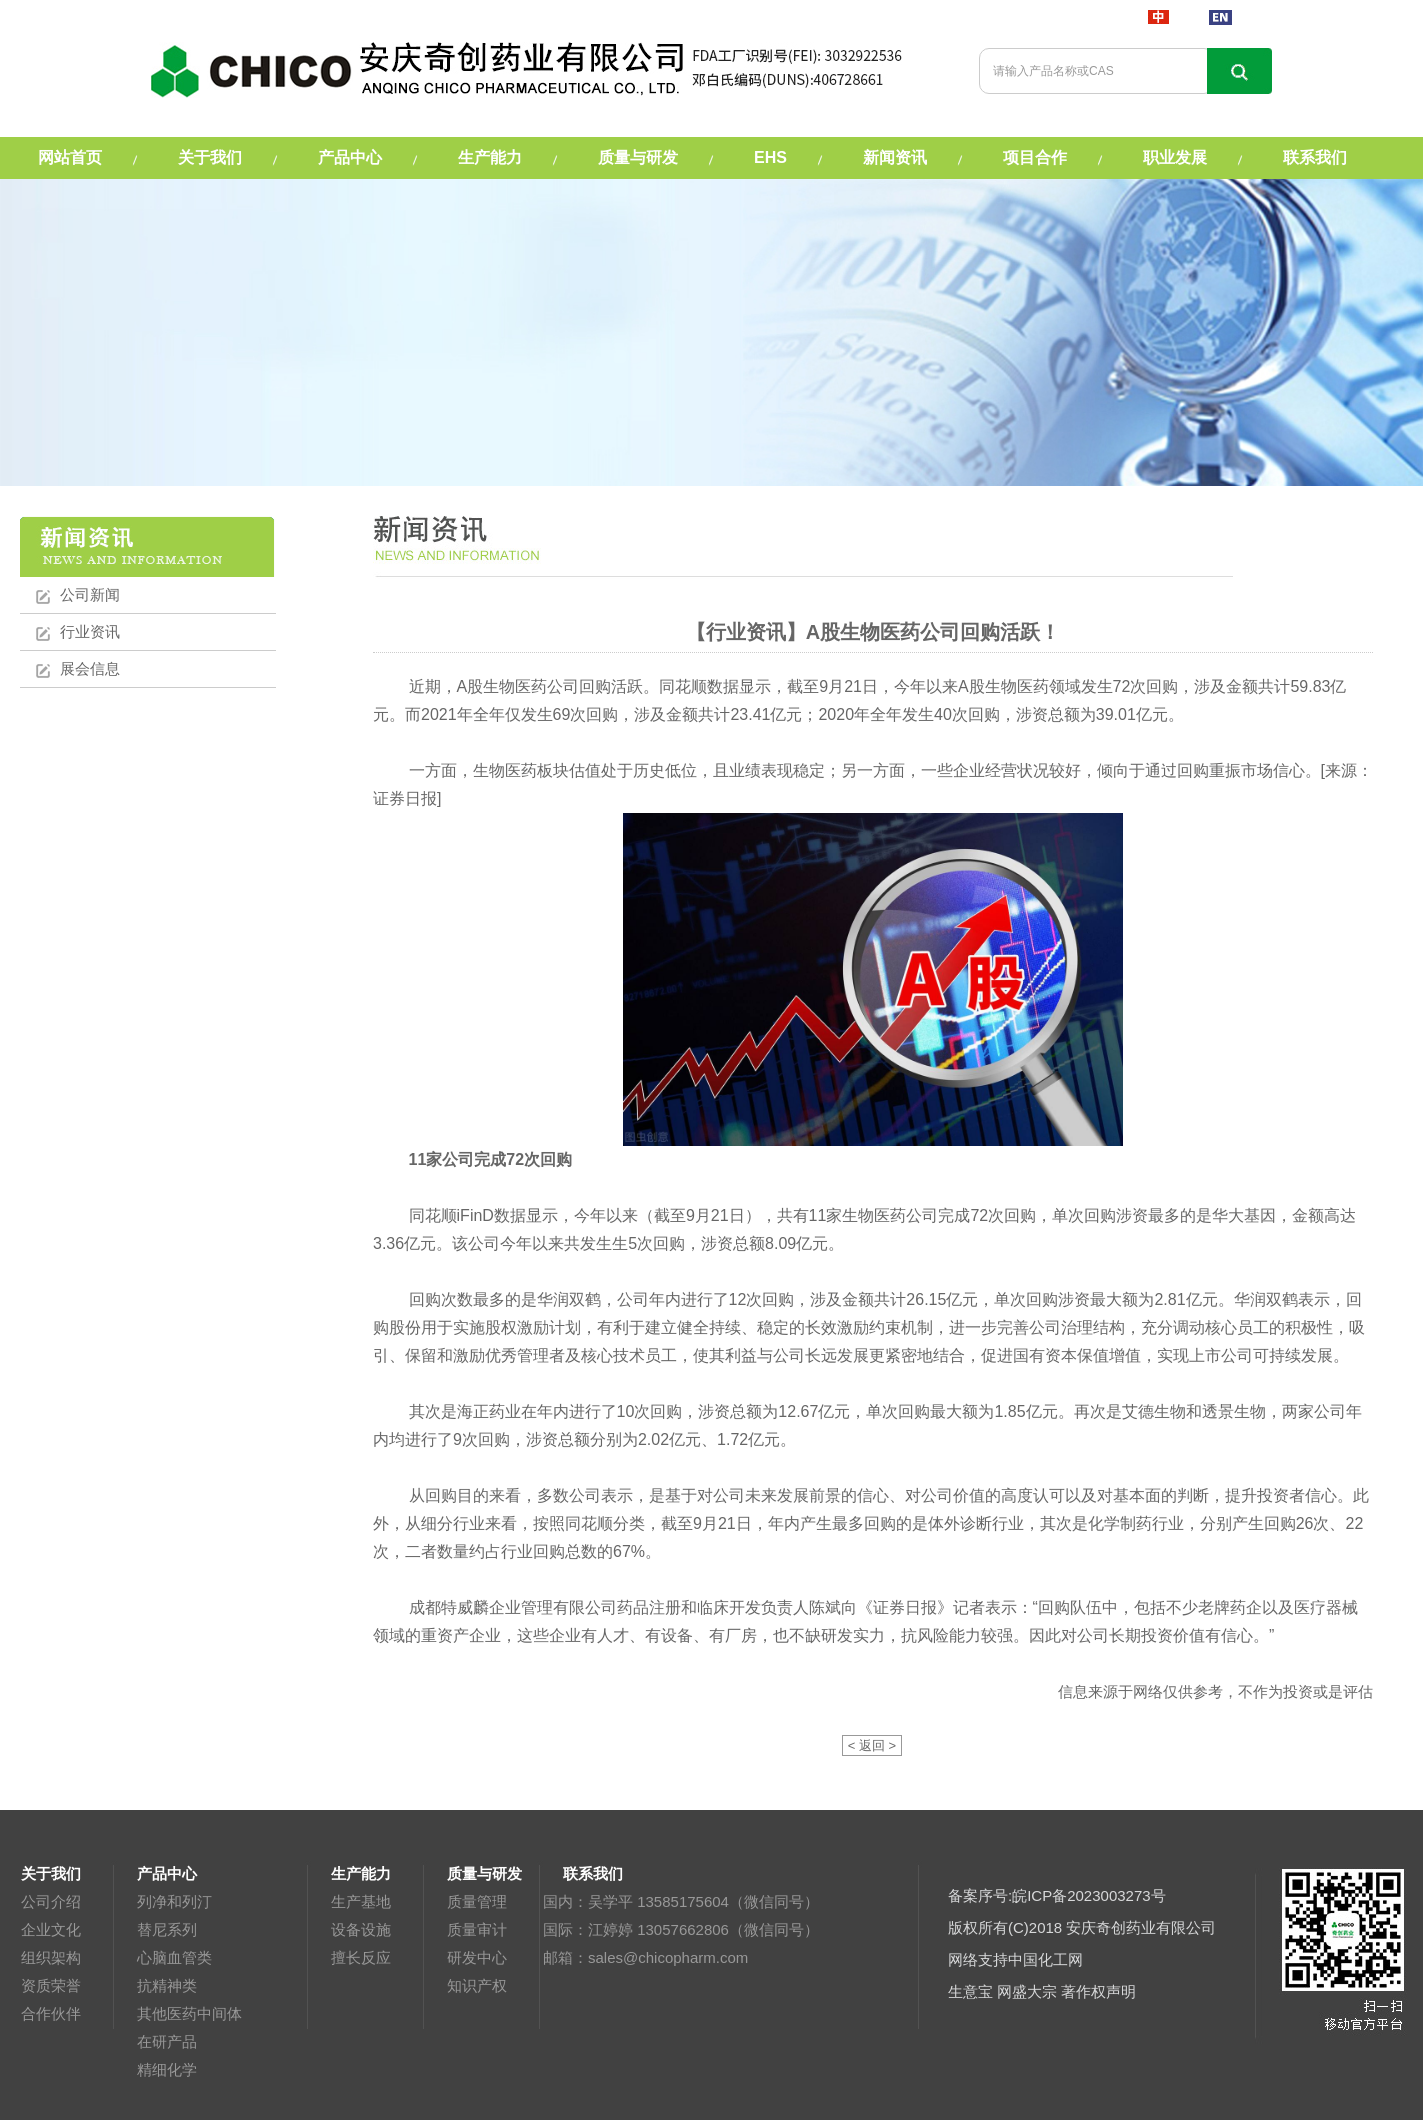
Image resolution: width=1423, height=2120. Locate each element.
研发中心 (477, 1957)
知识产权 (477, 1985)
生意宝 (970, 1991)
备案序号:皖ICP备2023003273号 (1057, 1895)
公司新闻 (90, 594)
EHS (770, 157)
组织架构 (51, 1957)
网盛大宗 (1027, 1991)
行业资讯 (90, 631)
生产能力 (490, 157)
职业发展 (1175, 157)
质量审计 (477, 1929)
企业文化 (51, 1929)
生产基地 (361, 1901)
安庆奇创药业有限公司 (1141, 1927)
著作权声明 (1098, 1991)
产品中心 (350, 157)
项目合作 (1035, 157)
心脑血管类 (174, 1957)
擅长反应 (361, 1957)
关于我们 (210, 157)
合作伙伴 (51, 2013)
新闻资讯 (895, 157)
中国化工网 (1045, 1959)
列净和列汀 (174, 1901)
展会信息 (90, 668)
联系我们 (1315, 157)
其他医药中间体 (189, 2013)
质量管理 (477, 1901)
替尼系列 (167, 1929)
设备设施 (361, 1929)
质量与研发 (638, 157)
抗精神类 (167, 1985)
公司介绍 (51, 1901)
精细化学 (167, 2069)
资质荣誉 (51, 1985)
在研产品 (167, 2041)
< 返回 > (872, 1745)
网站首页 (70, 157)
